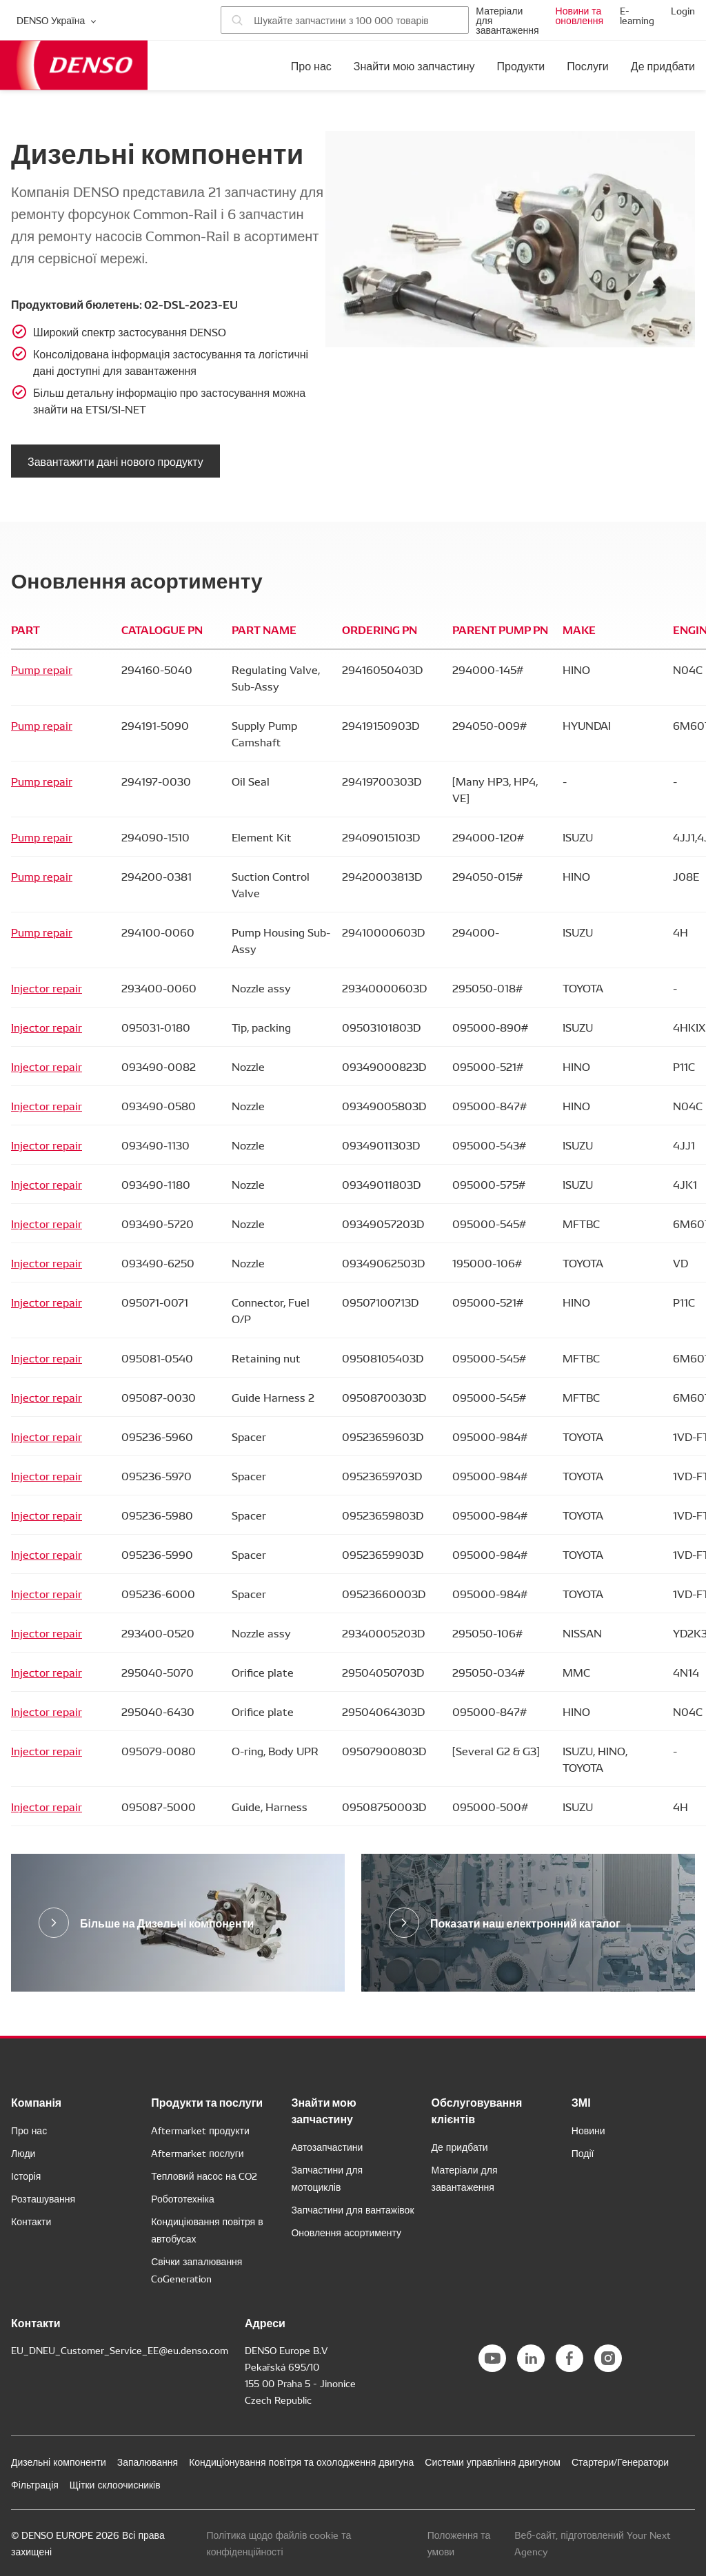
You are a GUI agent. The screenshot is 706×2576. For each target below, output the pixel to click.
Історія (26, 2176)
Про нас (311, 65)
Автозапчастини (327, 2147)
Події (583, 2153)
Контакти (31, 2221)
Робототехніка (182, 2198)
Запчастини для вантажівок (352, 2209)
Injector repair (46, 987)
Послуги (588, 65)
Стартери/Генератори (620, 2461)
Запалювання (147, 2461)
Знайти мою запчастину (414, 65)
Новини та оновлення (579, 15)
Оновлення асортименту (346, 2232)
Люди (23, 2153)
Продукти (521, 65)
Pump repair (41, 669)
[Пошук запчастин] (345, 20)
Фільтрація (35, 2484)
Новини (588, 2130)
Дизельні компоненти (58, 2461)
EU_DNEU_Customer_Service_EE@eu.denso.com (119, 2350)
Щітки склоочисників (115, 2484)
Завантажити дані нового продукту (115, 461)
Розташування (43, 2198)
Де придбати (663, 65)
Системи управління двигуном (493, 2461)
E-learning (637, 15)
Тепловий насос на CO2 (204, 2176)
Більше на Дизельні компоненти (167, 1922)
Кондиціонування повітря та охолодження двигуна (301, 2461)
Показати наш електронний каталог (525, 1922)
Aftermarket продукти (200, 2130)
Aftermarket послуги (197, 2153)
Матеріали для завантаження (507, 20)
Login (683, 10)
